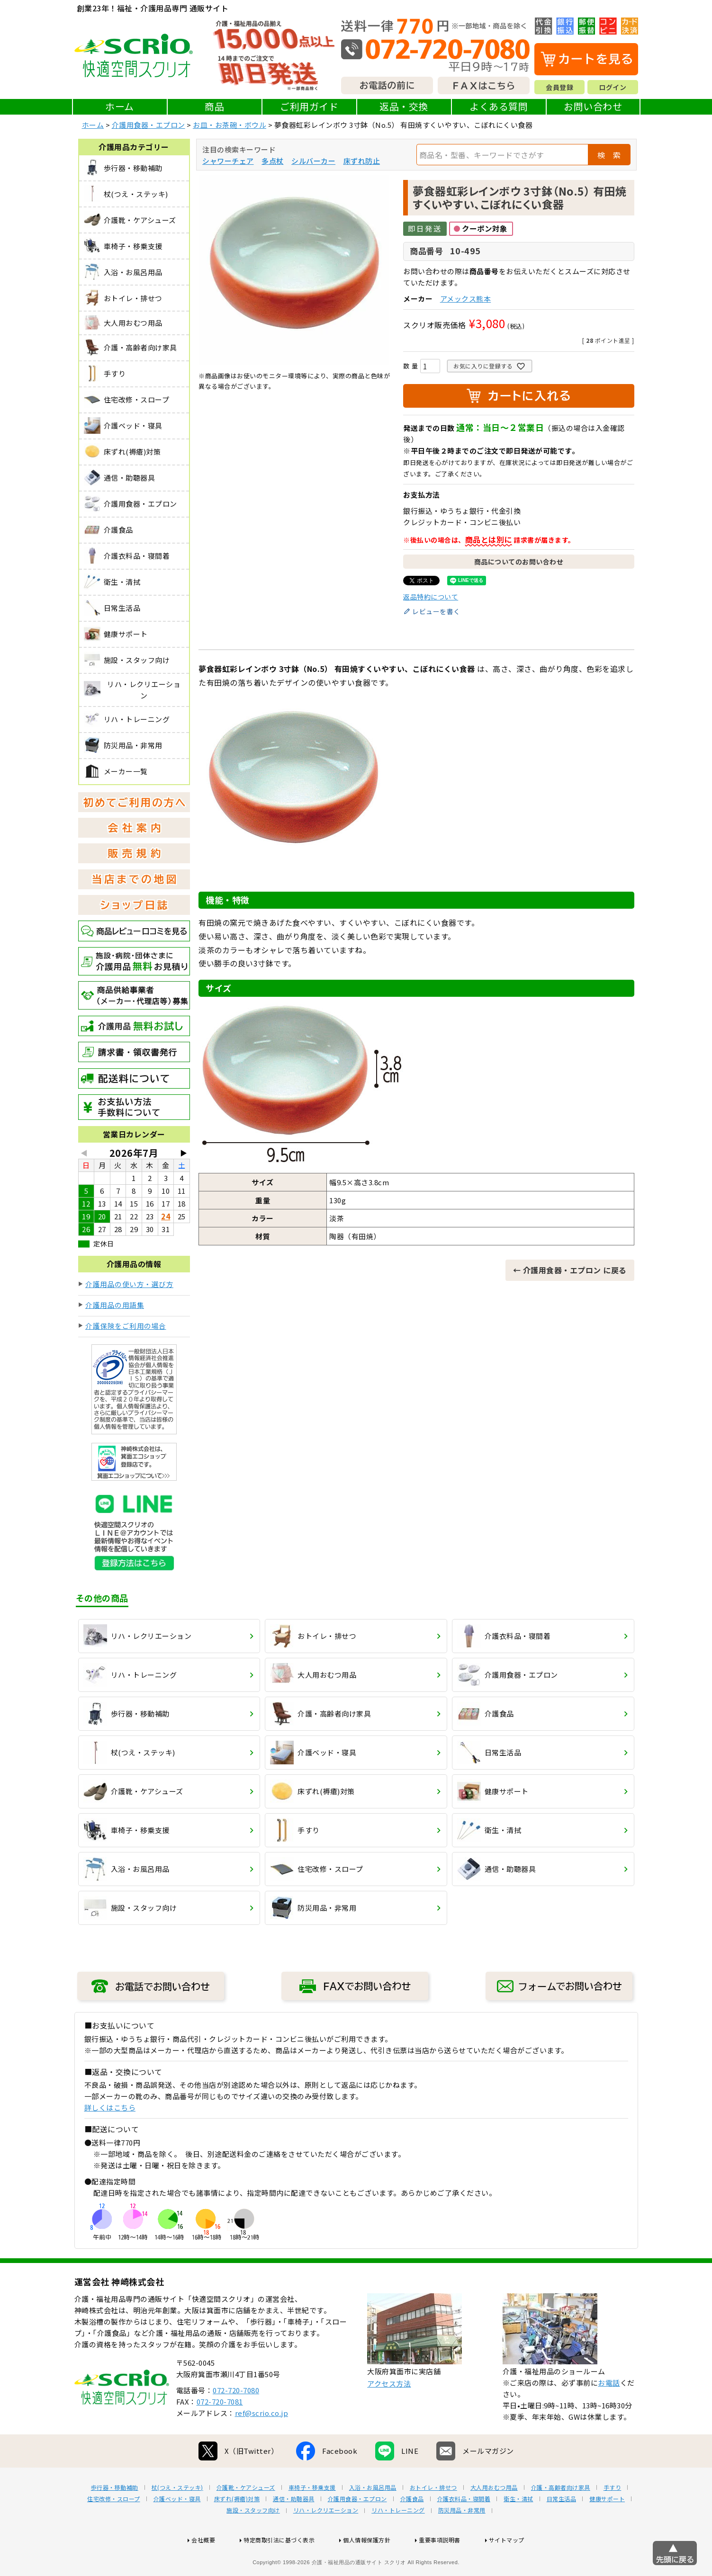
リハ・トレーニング (398, 2540)
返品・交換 (403, 106)
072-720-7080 (236, 2420)
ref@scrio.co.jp (261, 2443)
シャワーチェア (228, 161)
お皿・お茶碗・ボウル (229, 125)
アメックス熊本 (465, 299)
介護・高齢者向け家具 (560, 2517)
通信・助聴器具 (294, 2529)
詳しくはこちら (110, 2107)
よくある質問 (498, 106)
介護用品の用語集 (114, 1305)
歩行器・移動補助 (114, 2517)
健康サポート (607, 2529)
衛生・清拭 (518, 2529)
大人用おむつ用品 (494, 2517)
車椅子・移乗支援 (312, 2517)
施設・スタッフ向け (253, 2540)
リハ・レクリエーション (326, 2540)
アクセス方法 (389, 2414)
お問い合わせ (593, 106)
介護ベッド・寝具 (177, 2529)
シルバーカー (313, 161)
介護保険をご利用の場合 (125, 1326)
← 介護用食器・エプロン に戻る (570, 1270)
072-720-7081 (220, 2432)
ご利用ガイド (309, 106)
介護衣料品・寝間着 (464, 2529)
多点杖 (272, 161)
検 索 (609, 155)
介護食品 (412, 2529)
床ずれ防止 (361, 161)
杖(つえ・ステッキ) (177, 2517)
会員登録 (559, 87)
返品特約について (430, 596)
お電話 (609, 2413)
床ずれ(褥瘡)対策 (237, 2529)
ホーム (119, 106)
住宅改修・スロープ (113, 2529)
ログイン (612, 87)
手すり (613, 2517)
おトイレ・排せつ (433, 2517)
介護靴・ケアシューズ (245, 2517)
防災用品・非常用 (462, 2540)
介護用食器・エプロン (148, 125)
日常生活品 (562, 2529)
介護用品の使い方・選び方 (129, 1284)
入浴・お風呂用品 (373, 2517)
